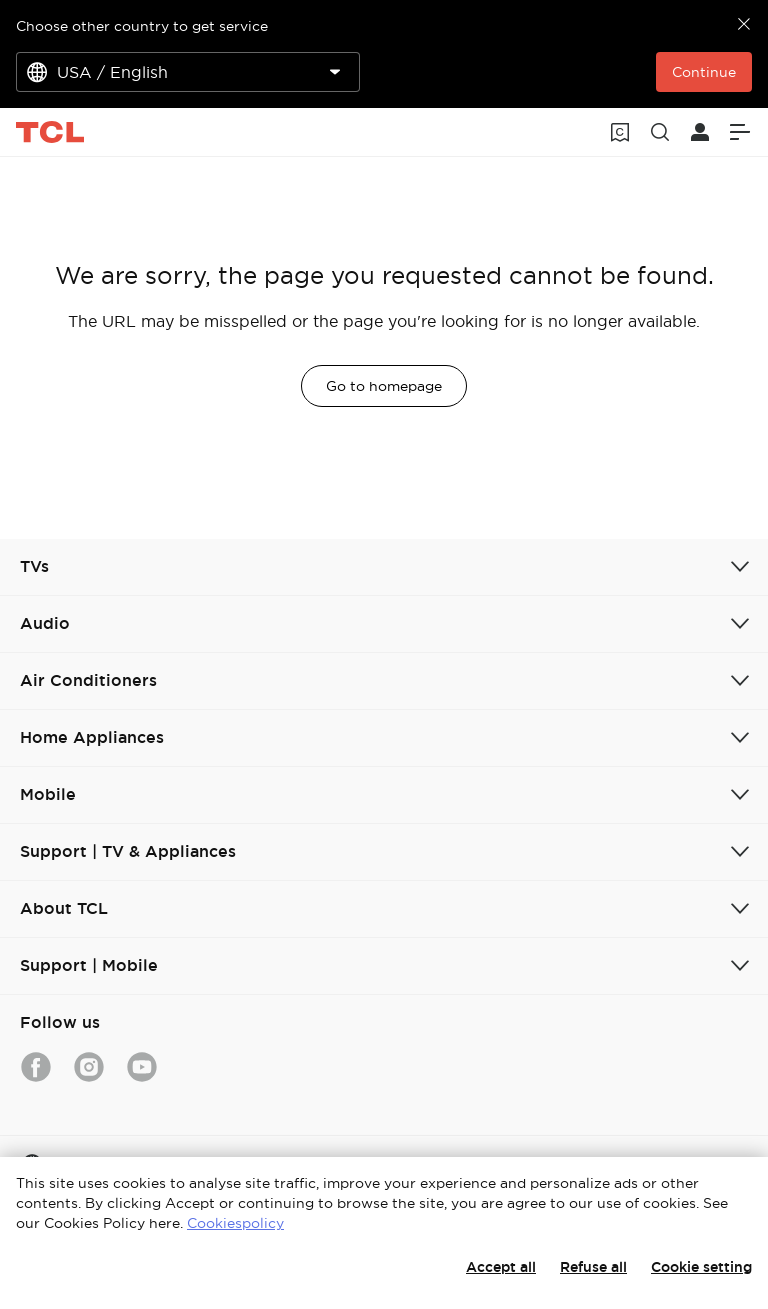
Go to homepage (384, 386)
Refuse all (593, 1267)
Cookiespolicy (235, 1223)
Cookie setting (701, 1267)
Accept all (501, 1267)
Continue (704, 72)
